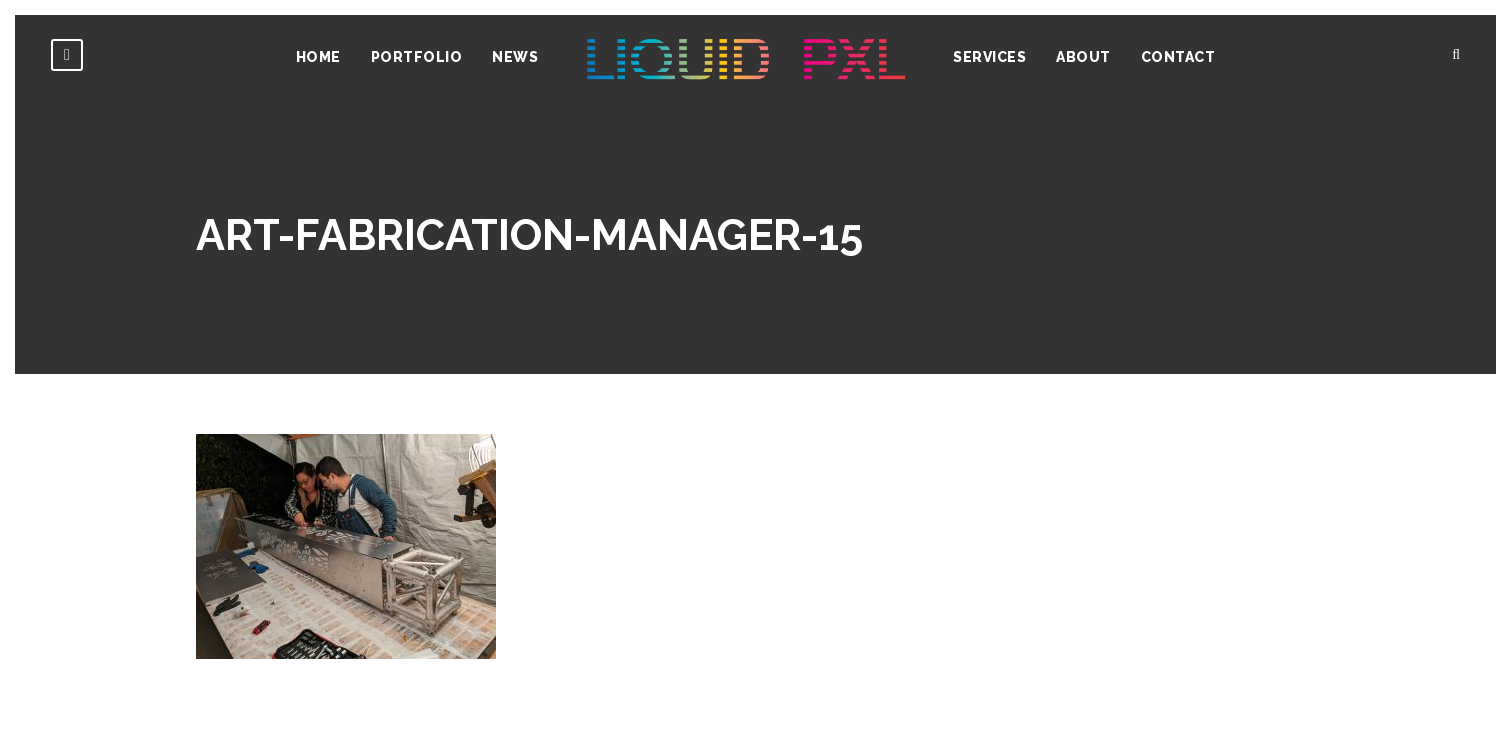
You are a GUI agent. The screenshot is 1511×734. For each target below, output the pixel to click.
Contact (1178, 57)
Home (318, 57)
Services (989, 57)
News (515, 57)
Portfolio (417, 57)
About (1083, 57)
